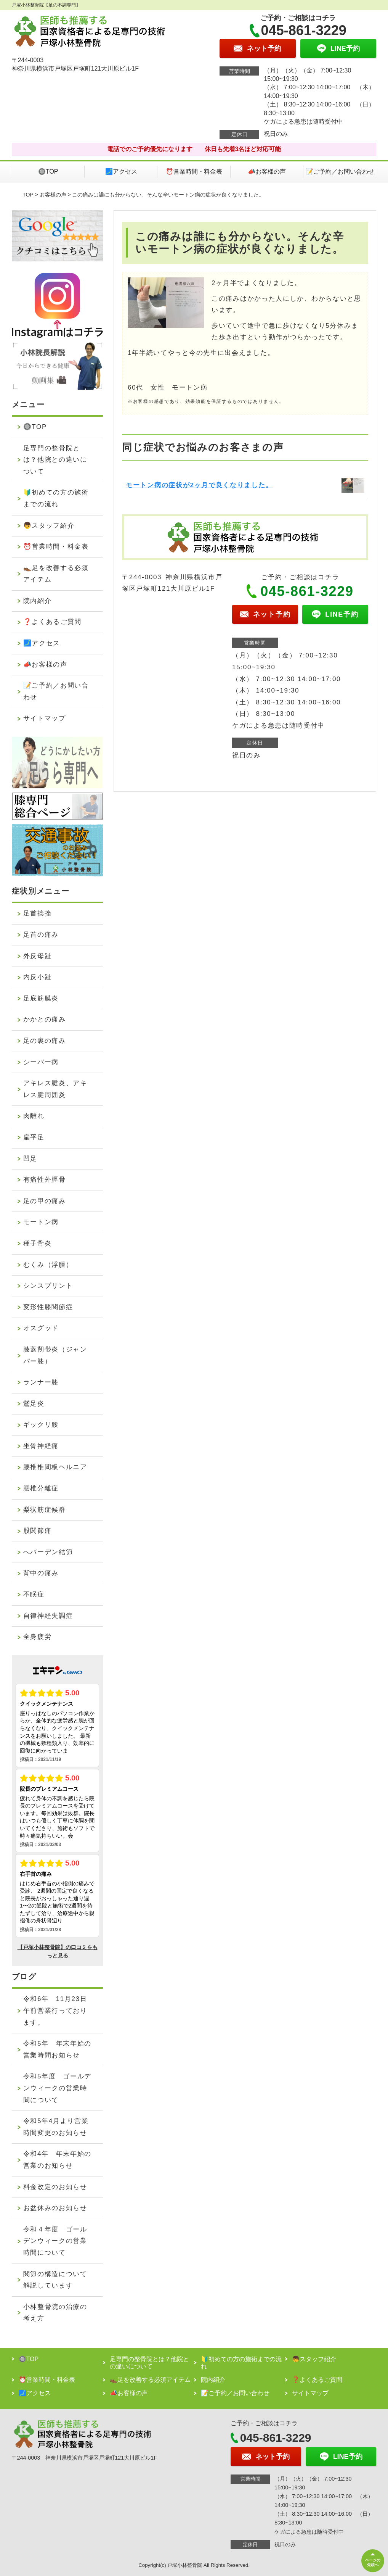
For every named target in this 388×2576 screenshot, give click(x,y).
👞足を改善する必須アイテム (56, 573)
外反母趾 (37, 956)
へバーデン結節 (48, 1552)
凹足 (30, 1158)
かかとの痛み (44, 1019)
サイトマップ (44, 718)
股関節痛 (37, 1530)
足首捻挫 (37, 913)
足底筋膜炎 (41, 998)
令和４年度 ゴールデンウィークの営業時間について (55, 2241)
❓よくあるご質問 (52, 621)
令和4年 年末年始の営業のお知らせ (57, 2159)
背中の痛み (41, 1573)
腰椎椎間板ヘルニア (55, 1467)
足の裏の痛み (44, 1040)
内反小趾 (37, 977)
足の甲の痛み (44, 1201)
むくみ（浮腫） (48, 1264)
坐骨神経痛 (41, 1446)
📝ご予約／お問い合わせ (340, 171)
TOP (27, 195)
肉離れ (34, 1116)
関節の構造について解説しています (55, 2279)
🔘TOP (48, 171)
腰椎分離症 (41, 1488)
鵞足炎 (34, 1403)
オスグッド (41, 1328)
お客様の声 (53, 195)
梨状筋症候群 (44, 1509)
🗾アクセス (121, 171)
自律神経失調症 (48, 1615)
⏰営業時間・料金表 (194, 171)
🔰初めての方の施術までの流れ (56, 498)
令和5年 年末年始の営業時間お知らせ (57, 2049)
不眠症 (34, 1594)
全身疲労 (37, 1636)
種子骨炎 (37, 1243)
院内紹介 (37, 600)
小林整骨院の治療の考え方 (55, 2312)
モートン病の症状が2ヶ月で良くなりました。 (199, 485)
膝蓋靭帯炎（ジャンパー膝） (55, 1355)
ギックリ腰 (41, 1424)
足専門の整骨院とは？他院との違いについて (55, 460)
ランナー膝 (41, 1382)
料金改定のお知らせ (55, 2187)
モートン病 (41, 1222)
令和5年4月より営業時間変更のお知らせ (56, 2126)
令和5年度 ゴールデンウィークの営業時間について (57, 2088)
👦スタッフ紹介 (49, 525)
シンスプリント (48, 1285)
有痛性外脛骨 (44, 1179)
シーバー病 (41, 1062)
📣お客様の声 (267, 171)
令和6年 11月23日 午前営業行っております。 (59, 2010)
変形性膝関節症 (48, 1307)
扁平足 (34, 1137)
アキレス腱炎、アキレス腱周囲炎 (55, 1089)
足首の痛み (41, 934)
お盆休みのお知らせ (55, 2208)
